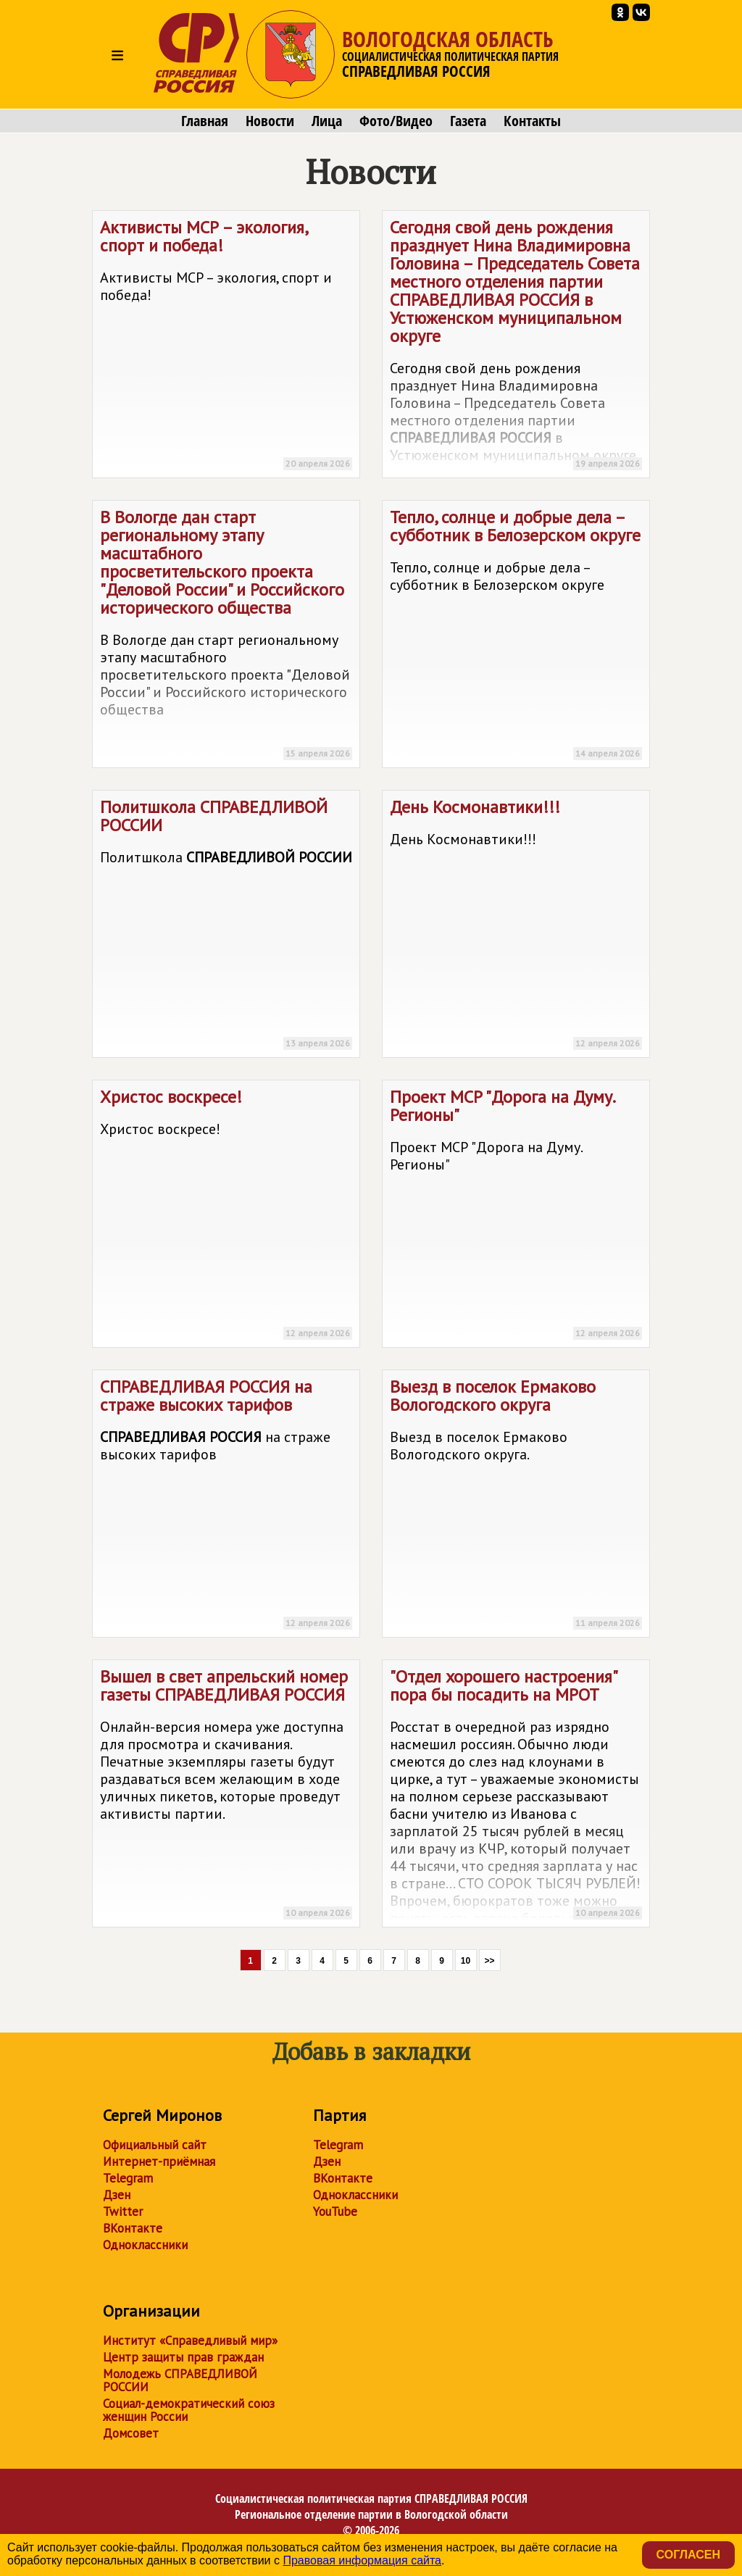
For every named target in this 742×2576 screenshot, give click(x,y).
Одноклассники (145, 2244)
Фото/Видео (396, 121)
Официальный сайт (155, 2144)
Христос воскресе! (226, 1216)
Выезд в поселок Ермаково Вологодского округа (516, 1506)
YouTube (335, 2211)
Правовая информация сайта (362, 2560)
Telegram (128, 2178)
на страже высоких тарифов (226, 1506)
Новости (270, 121)
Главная (204, 121)
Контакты (532, 121)
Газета (468, 121)
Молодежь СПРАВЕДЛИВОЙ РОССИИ (180, 2380)
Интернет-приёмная (159, 2161)
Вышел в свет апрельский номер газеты (226, 1796)
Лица (327, 121)
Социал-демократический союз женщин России (189, 2410)
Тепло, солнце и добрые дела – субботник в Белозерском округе (516, 636)
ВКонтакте (132, 2228)
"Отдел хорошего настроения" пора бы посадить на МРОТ (516, 1796)
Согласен (688, 2554)
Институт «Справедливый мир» (190, 2340)
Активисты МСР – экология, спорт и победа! (226, 347)
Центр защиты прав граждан (183, 2357)
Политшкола (226, 926)
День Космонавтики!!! (516, 926)
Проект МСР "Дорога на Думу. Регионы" (516, 1216)
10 (465, 1961)
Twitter (123, 2211)
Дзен (116, 2194)
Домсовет (131, 2433)
